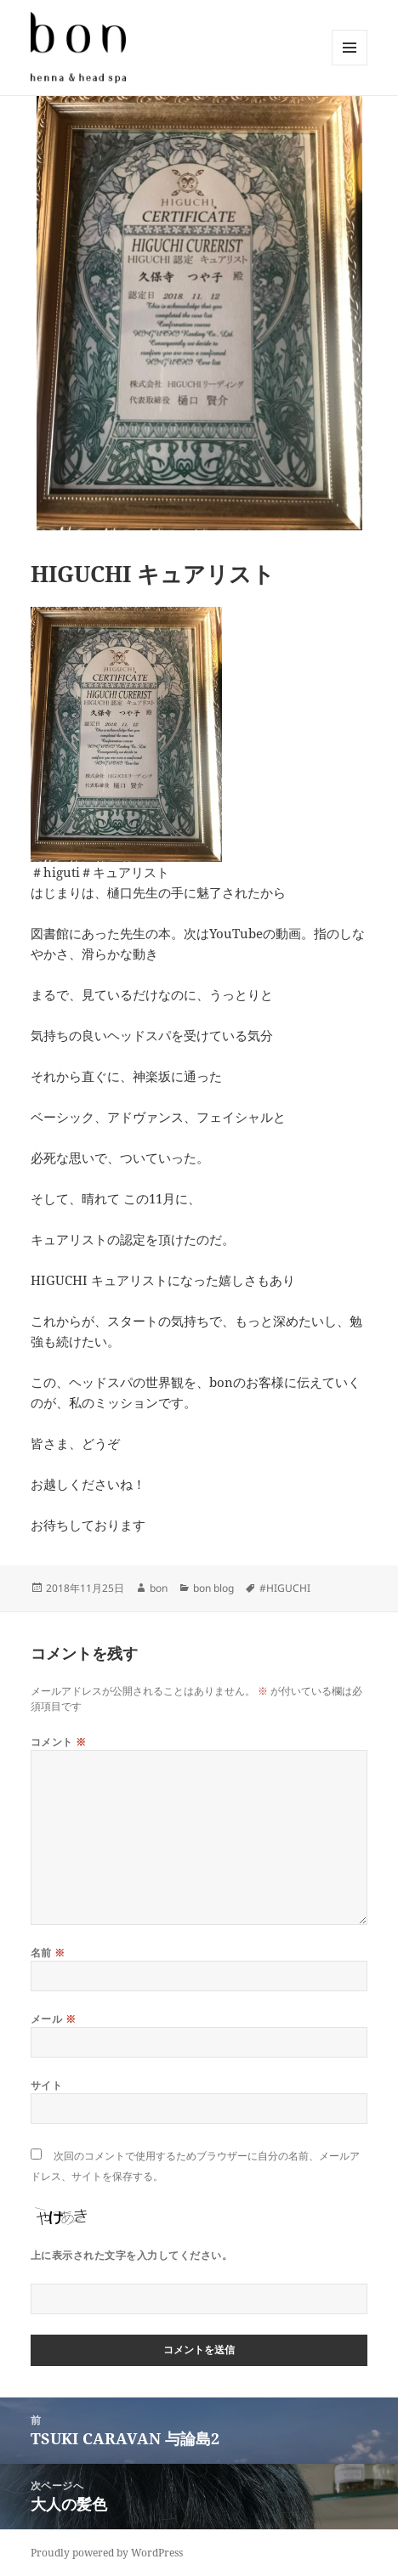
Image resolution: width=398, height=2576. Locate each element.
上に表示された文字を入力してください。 (131, 2255)
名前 (48, 1952)
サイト (46, 2085)
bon (159, 1588)
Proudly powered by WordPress (107, 2552)
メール (53, 2019)
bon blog (213, 1588)
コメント (59, 1742)
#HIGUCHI (284, 1588)
